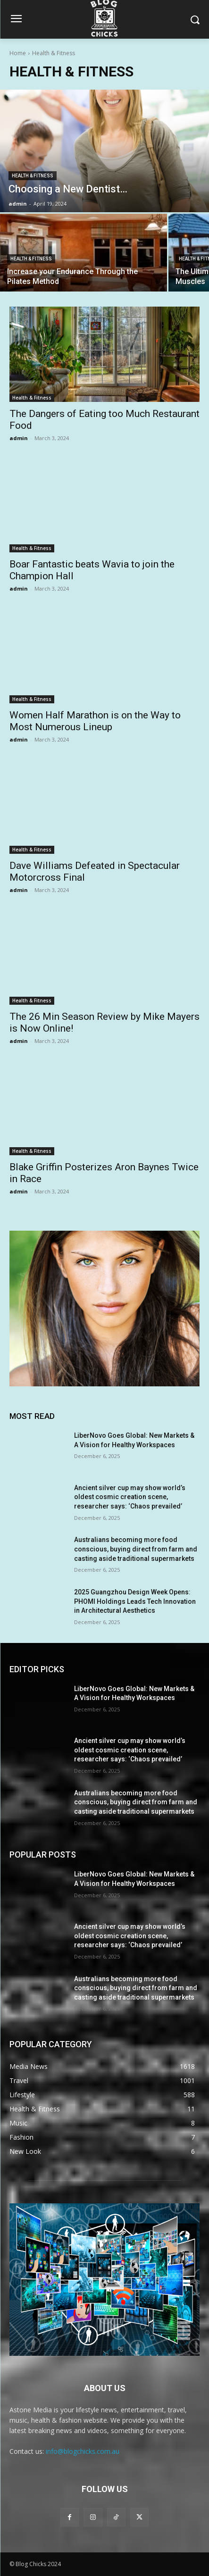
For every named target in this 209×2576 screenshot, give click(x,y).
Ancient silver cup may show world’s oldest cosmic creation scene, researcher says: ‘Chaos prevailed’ (129, 1497)
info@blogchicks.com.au (82, 2451)
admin (18, 438)
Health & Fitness (32, 175)
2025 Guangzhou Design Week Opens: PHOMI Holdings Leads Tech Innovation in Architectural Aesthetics (135, 1601)
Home (17, 53)
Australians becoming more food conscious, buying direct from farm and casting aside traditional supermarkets (135, 1549)
